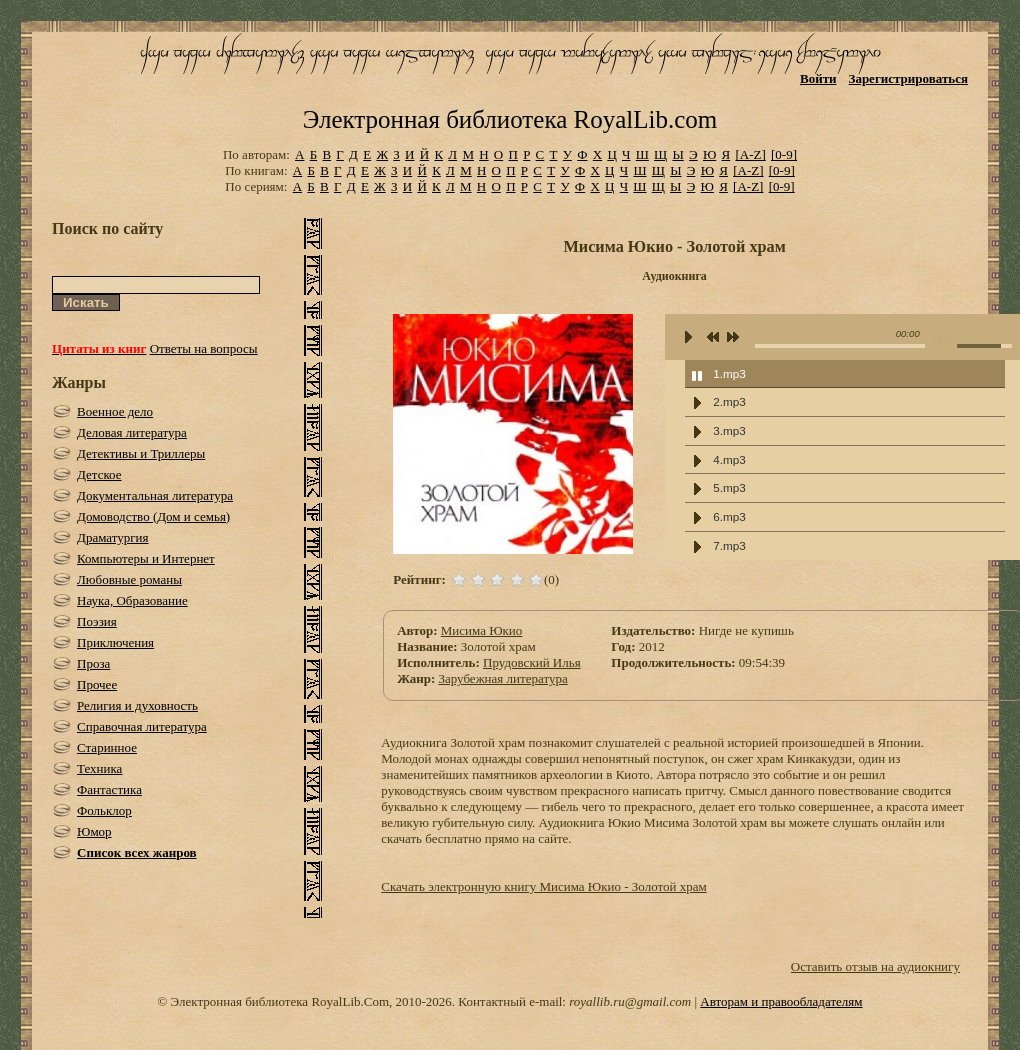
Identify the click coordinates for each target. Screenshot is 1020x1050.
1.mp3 (729, 373)
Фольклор (104, 810)
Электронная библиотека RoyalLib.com (510, 119)
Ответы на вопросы (204, 348)
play (688, 337)
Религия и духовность (137, 705)
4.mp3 (729, 459)
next (733, 338)
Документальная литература (155, 495)
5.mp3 (729, 487)
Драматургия (113, 537)
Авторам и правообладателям (781, 1001)
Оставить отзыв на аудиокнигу (875, 966)
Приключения (115, 642)
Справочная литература (142, 726)
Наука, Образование (132, 600)
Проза (93, 663)
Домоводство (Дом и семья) (153, 516)
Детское (99, 474)
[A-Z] (750, 154)
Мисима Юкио (482, 630)
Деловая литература (132, 432)
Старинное (107, 747)
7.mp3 (729, 545)
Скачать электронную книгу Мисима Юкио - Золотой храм (543, 886)
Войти (818, 78)
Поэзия (97, 621)
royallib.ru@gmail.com (630, 1001)
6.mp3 (729, 516)
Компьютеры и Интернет (146, 558)
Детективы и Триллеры (141, 453)
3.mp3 (729, 430)
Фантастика (109, 789)
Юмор (94, 831)
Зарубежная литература (502, 678)
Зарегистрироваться (908, 78)
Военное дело (115, 411)
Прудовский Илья (532, 662)
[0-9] (784, 154)
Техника (99, 768)
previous (713, 338)
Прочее (97, 684)
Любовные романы (129, 579)
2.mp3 (729, 401)
